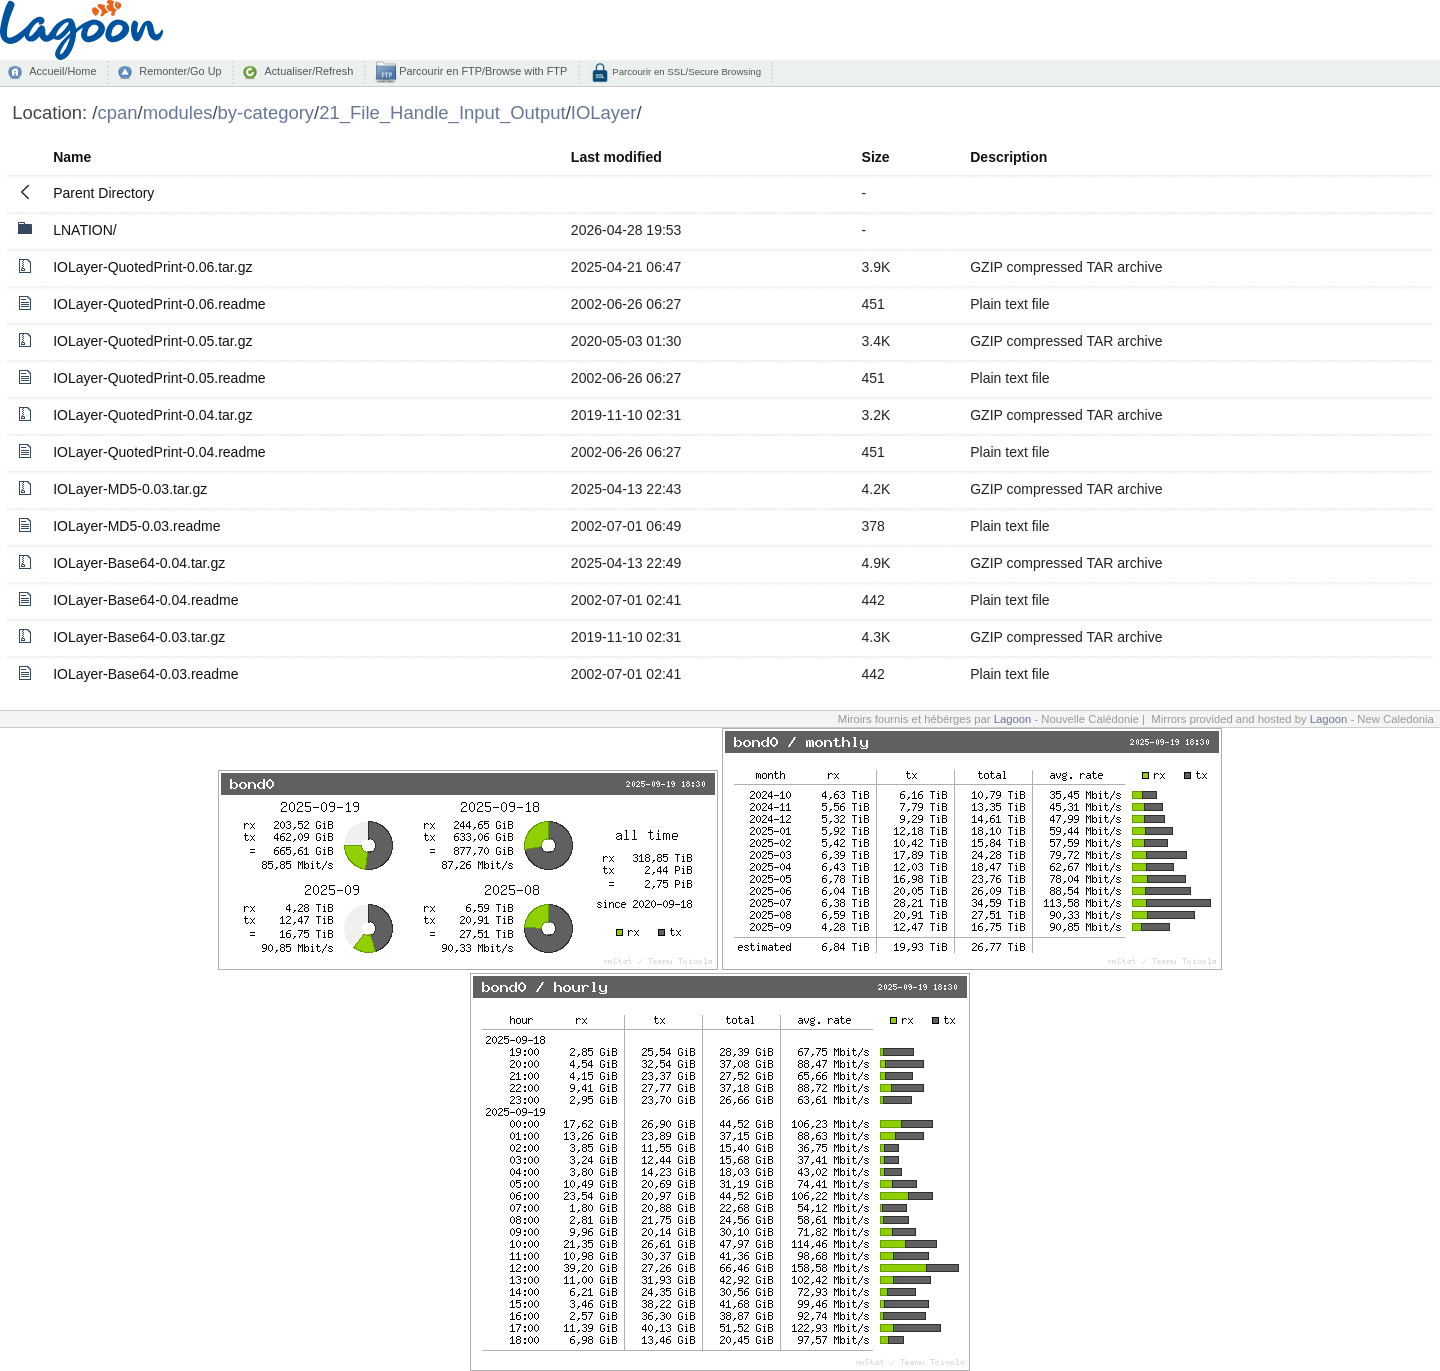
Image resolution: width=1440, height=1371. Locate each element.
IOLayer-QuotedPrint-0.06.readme (159, 304)
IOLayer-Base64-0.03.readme (145, 674)
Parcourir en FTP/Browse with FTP (481, 71)
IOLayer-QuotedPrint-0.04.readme (159, 452)
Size (876, 157)
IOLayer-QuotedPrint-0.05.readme (159, 378)
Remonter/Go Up (180, 71)
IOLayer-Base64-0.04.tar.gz (139, 563)
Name (72, 157)
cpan (117, 112)
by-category (266, 112)
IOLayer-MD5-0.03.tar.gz (130, 489)
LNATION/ (85, 230)
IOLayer (604, 112)
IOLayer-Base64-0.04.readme (145, 600)
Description (1008, 157)
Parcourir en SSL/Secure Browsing (685, 71)
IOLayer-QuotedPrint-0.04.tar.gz (152, 415)
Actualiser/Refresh (308, 71)
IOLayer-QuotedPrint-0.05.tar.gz (152, 341)
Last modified (616, 157)
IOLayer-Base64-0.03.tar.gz (139, 637)
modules (178, 112)
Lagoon (1013, 719)
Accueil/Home (62, 71)
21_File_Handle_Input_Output (442, 112)
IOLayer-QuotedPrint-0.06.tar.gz (152, 267)
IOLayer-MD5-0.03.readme (136, 526)
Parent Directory (103, 193)
